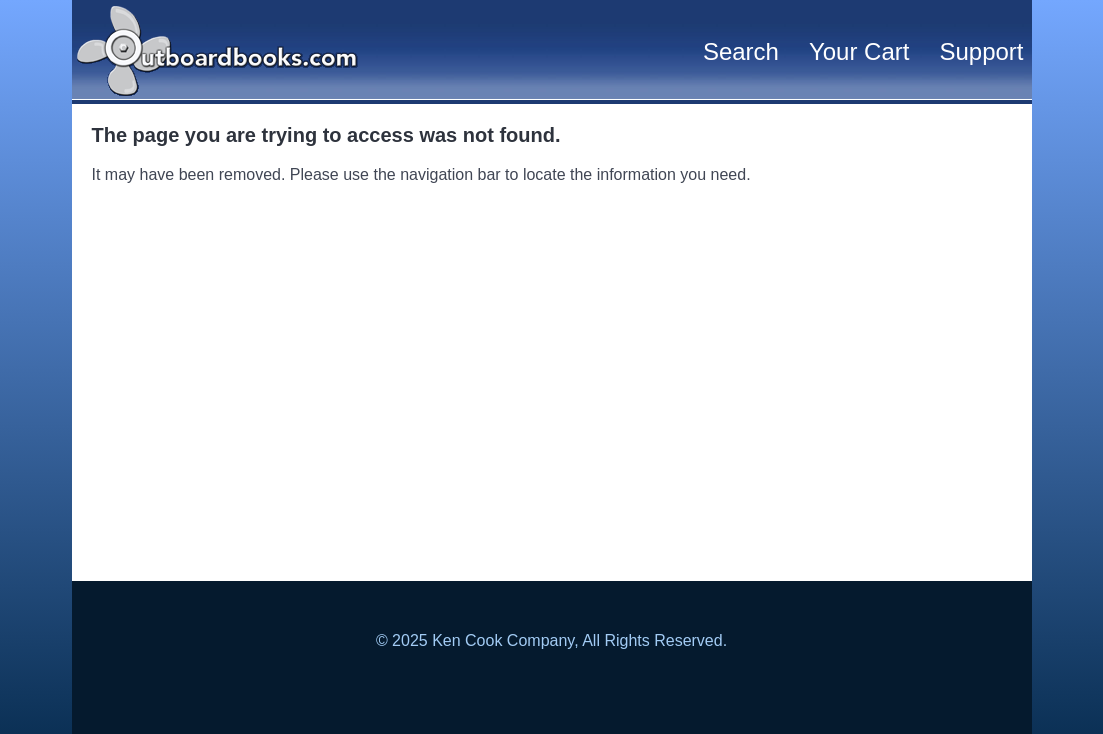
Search (741, 51)
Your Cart (859, 51)
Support (981, 51)
